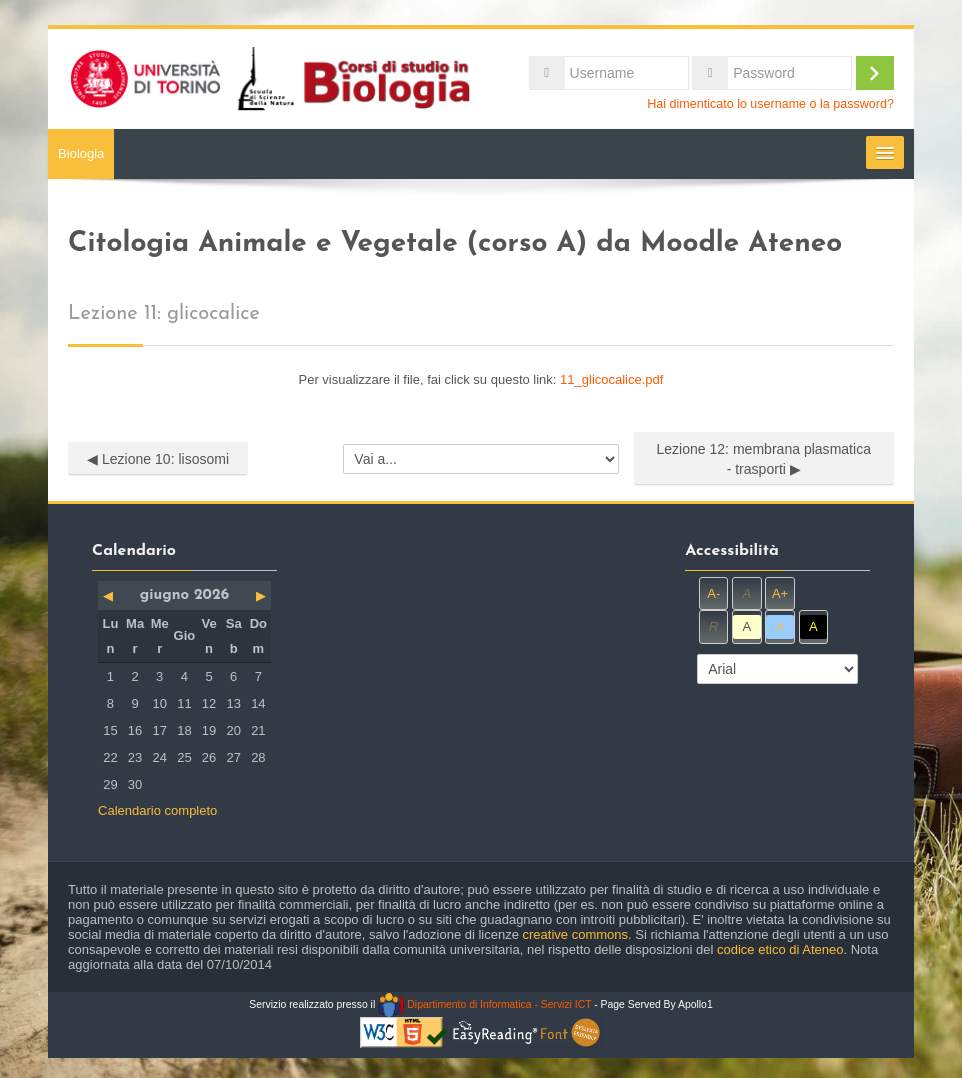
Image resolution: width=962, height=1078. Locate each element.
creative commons (575, 934)
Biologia (81, 153)
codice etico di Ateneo (780, 949)
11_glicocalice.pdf (611, 379)
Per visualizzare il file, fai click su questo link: (481, 379)
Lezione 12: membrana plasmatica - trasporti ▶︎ (763, 459)
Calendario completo (157, 810)
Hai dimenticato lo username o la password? (770, 104)
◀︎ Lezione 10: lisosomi (158, 459)
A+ (780, 593)
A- (713, 593)
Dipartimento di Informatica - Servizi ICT (484, 1004)
